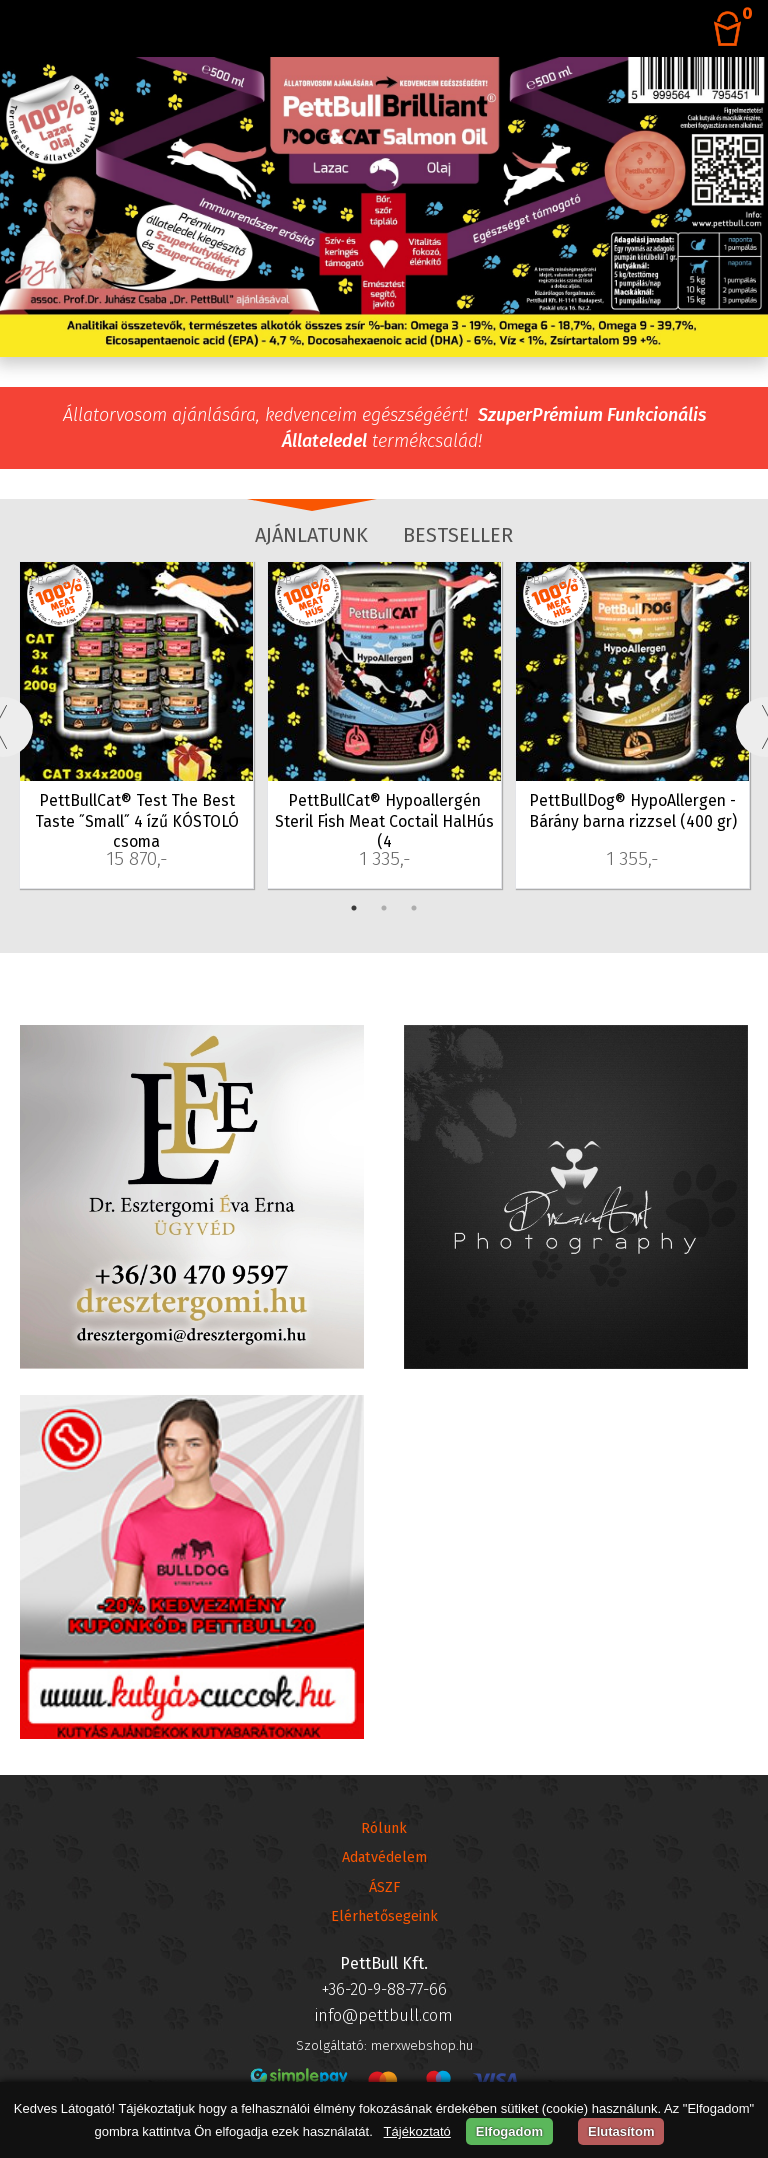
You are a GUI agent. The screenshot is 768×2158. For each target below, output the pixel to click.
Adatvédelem (384, 1857)
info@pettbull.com (384, 2015)
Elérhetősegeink (384, 1916)
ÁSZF (384, 1887)
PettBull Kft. (384, 1963)
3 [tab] (414, 908)
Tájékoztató (417, 2131)
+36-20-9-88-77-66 (384, 1989)
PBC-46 (298, 580)
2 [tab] (384, 908)
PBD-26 (546, 580)
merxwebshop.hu (422, 2045)
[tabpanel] (137, 727)
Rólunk (384, 1828)
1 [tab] (354, 908)
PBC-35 (49, 580)
